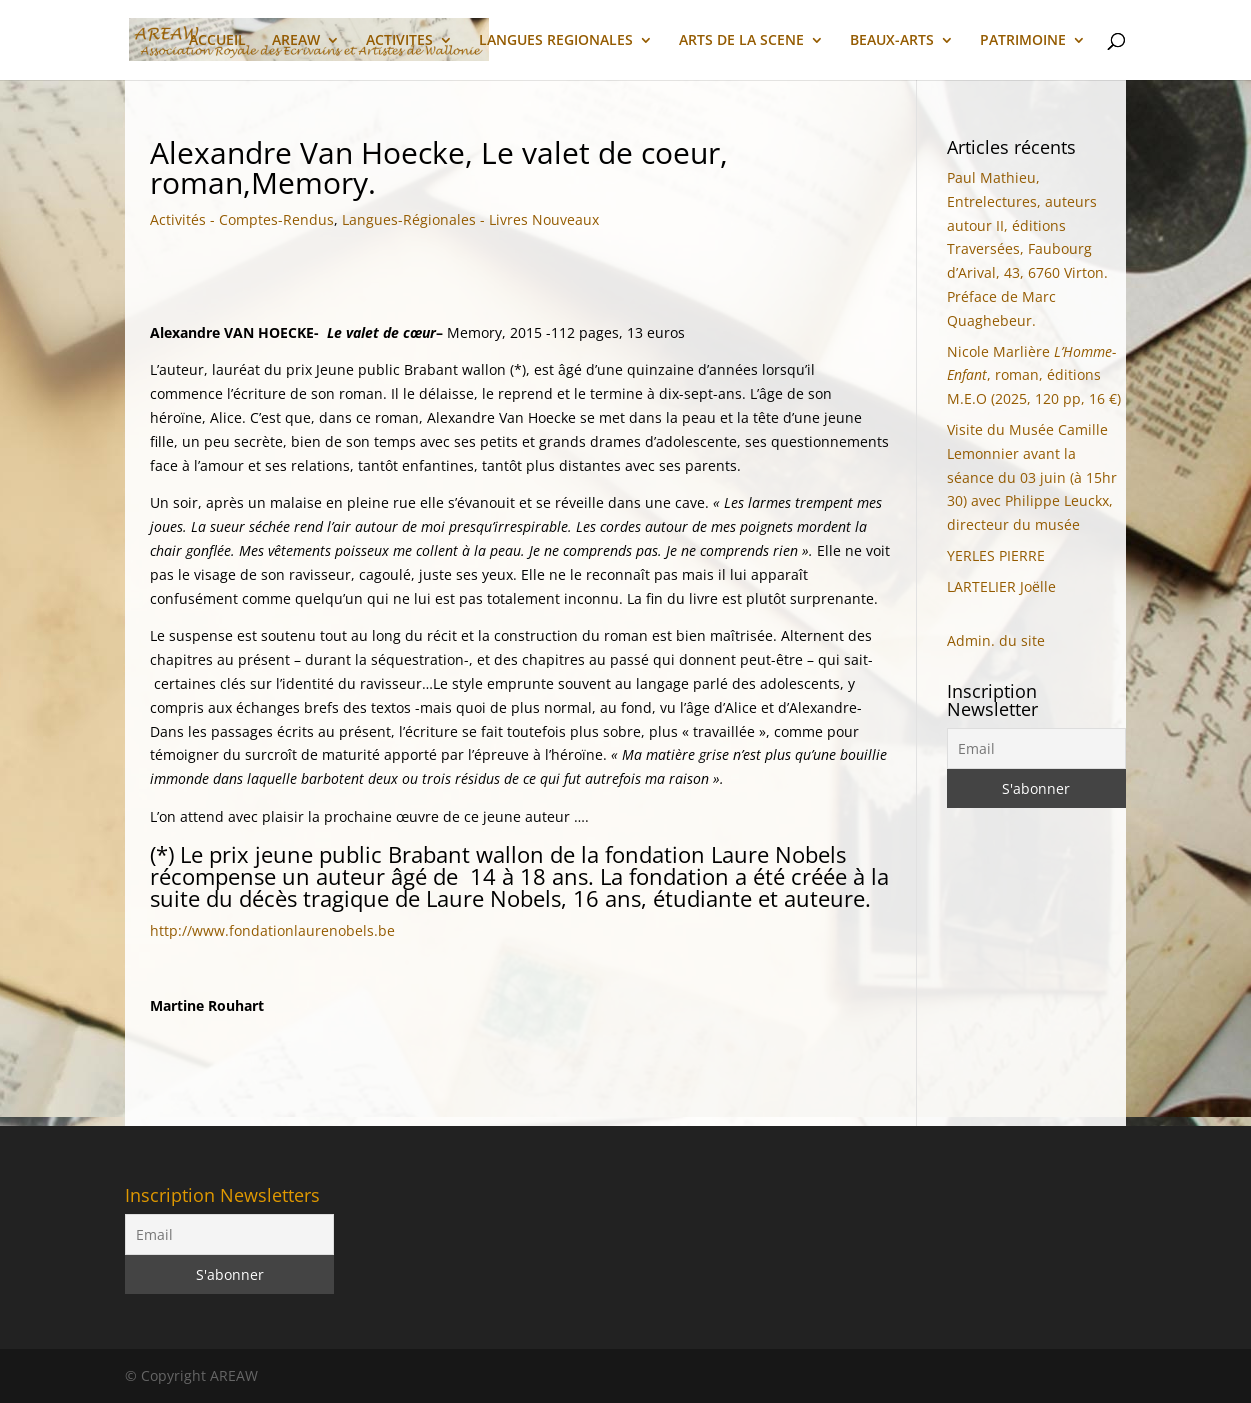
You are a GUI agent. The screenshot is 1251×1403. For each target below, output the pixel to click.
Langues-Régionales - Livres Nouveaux (470, 219)
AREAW (296, 41)
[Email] (1036, 748)
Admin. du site (996, 640)
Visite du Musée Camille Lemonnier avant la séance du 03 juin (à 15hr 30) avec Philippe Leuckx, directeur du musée (1032, 477)
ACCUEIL (217, 41)
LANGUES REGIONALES (556, 41)
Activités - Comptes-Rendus (242, 219)
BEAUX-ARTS (892, 41)
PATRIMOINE (1023, 41)
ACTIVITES (399, 41)
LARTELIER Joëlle (1001, 586)
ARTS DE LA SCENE (741, 41)
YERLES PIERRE (996, 555)
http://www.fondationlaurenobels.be (272, 930)
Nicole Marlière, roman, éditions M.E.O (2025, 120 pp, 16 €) (1034, 375)
